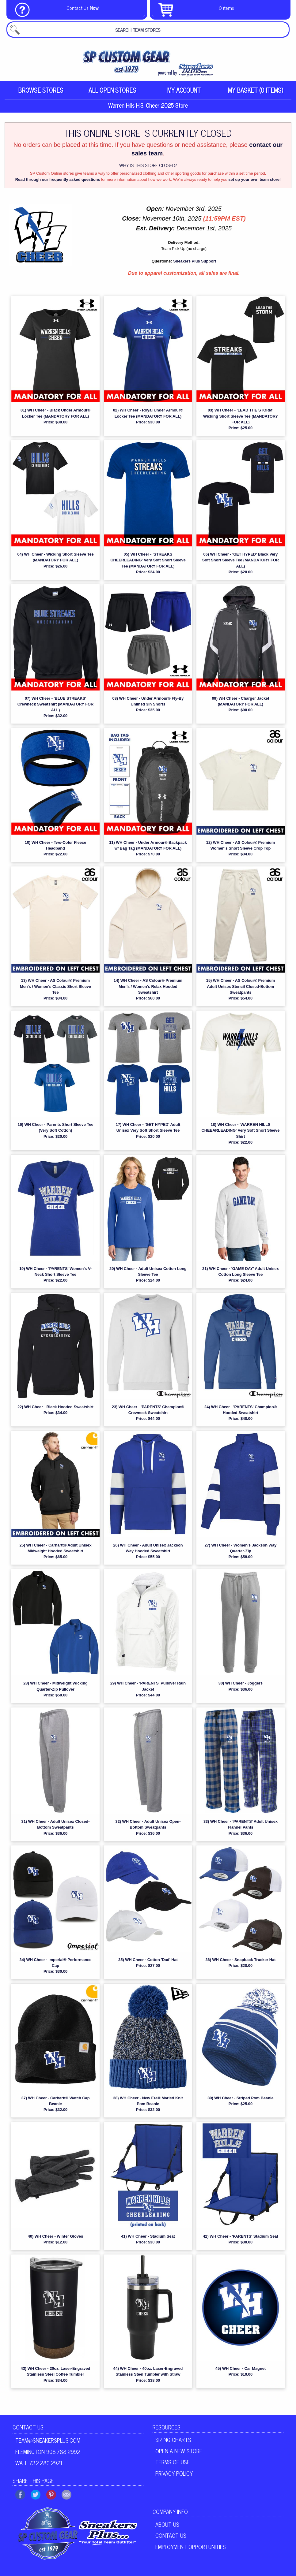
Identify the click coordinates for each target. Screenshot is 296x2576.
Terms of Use (172, 2462)
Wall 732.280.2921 (39, 2463)
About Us (167, 2524)
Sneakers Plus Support (194, 262)
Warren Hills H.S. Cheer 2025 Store (148, 106)
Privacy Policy (174, 2474)
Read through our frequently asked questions (57, 180)
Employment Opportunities (190, 2547)
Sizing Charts (173, 2440)
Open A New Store (178, 2451)
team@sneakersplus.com (47, 2441)
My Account (184, 90)
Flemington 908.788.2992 (47, 2452)
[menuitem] (40, 90)
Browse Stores (40, 90)
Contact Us (28, 2428)
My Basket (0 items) (255, 90)
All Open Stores (112, 90)
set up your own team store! (254, 180)
